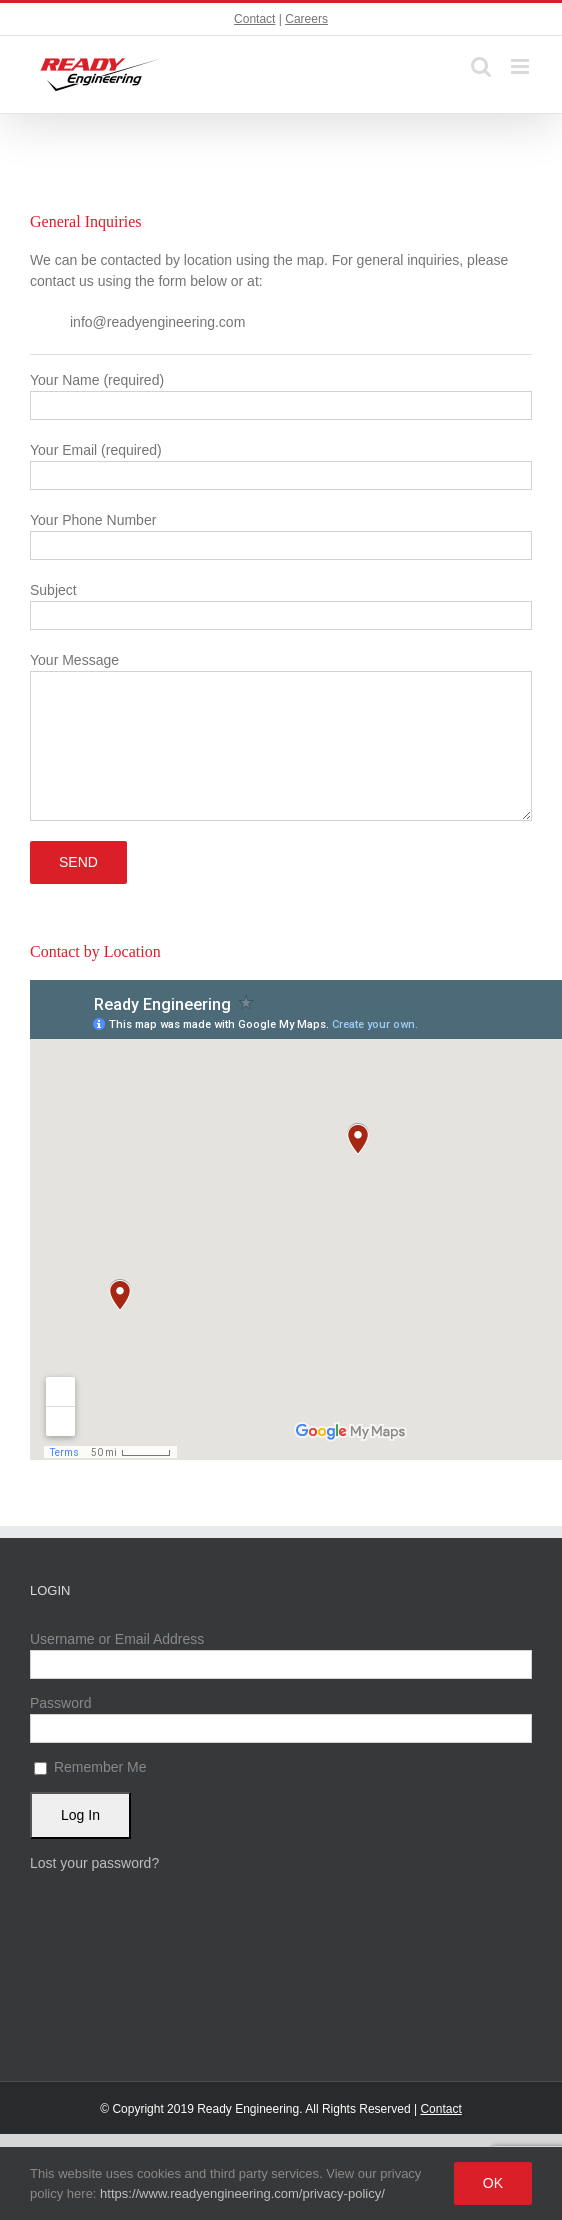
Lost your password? (94, 1863)
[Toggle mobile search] (481, 66)
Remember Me (90, 1767)
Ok (493, 2183)
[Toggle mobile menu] (521, 66)
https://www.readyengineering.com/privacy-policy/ (242, 2193)
